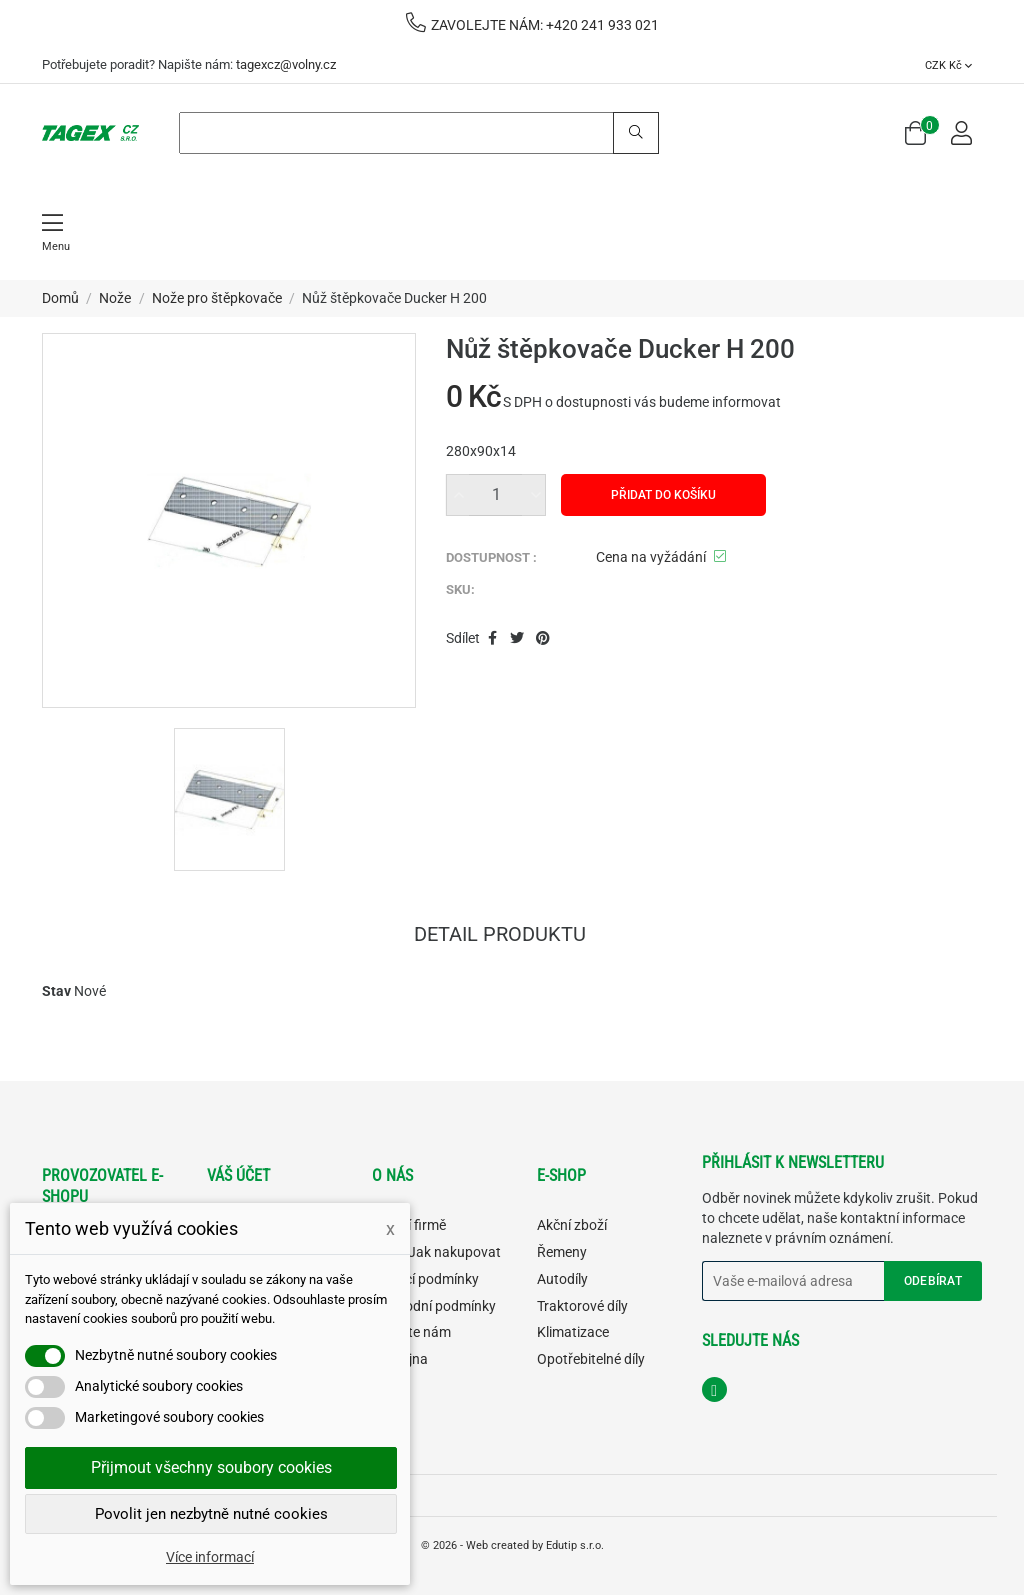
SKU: (460, 589)
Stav (56, 991)
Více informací (210, 1557)
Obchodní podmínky (434, 1306)
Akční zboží (572, 1225)
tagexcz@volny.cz (286, 64)
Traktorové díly (582, 1306)
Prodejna (400, 1359)
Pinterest (543, 639)
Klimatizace (573, 1332)
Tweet (517, 639)
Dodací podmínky (425, 1279)
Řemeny (562, 1252)
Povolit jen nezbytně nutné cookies (211, 1514)
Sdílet (492, 639)
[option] (229, 799)
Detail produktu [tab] (500, 936)
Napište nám (411, 1332)
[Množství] (496, 495)
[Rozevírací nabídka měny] (948, 65)
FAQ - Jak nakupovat (436, 1252)
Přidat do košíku (663, 495)
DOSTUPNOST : (491, 557)
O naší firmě (409, 1225)
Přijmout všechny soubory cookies (211, 1467)
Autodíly (562, 1279)
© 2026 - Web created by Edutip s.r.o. (512, 1545)
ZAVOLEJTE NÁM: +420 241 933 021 (532, 25)
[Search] (419, 133)
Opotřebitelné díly (591, 1359)
